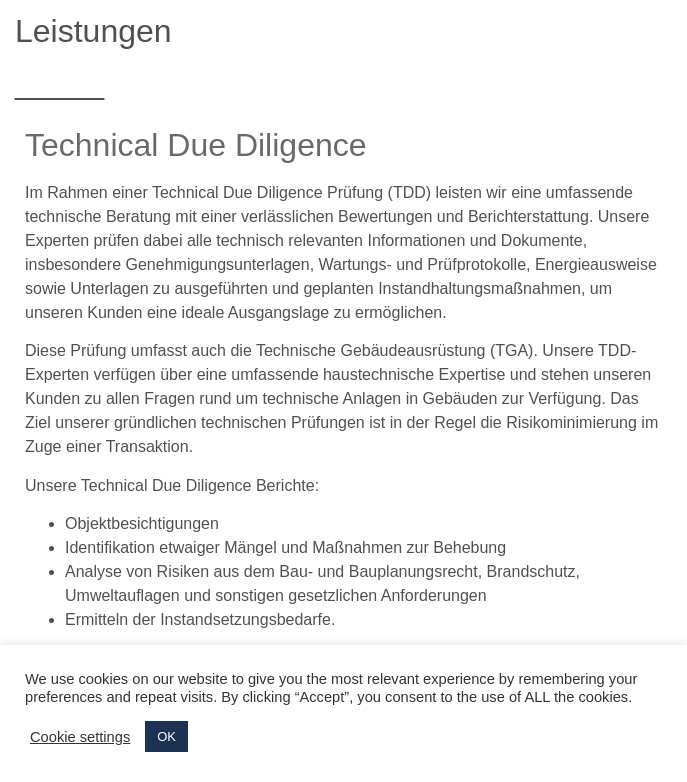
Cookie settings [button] (80, 737)
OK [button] (166, 736)
